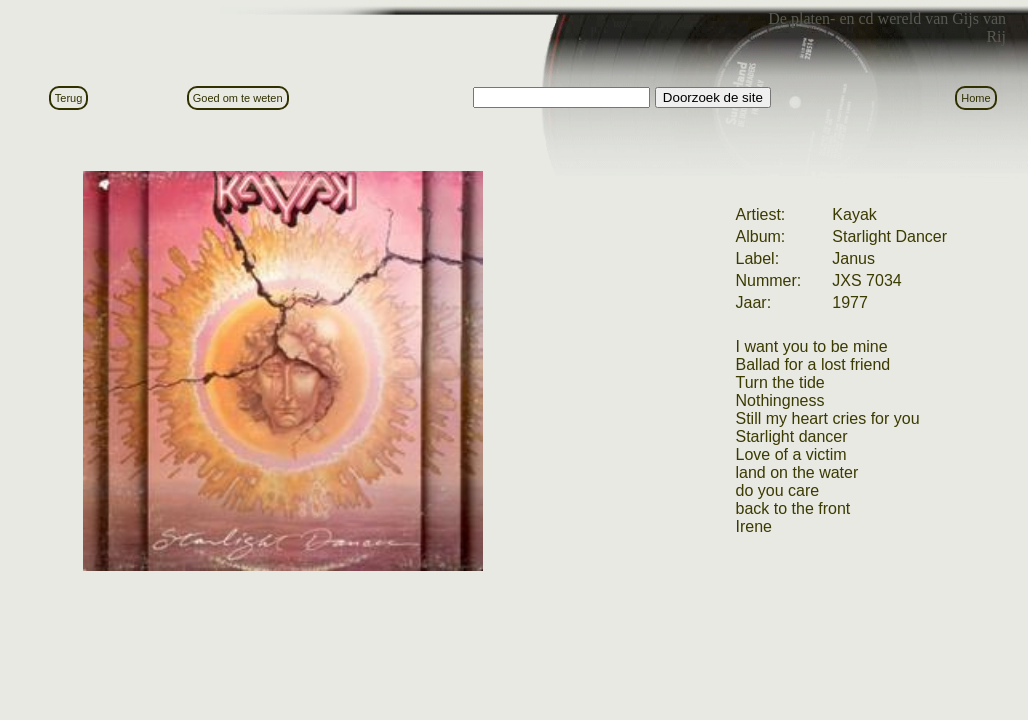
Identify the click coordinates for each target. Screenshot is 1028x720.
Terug (69, 98)
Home (975, 98)
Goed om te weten (238, 98)
